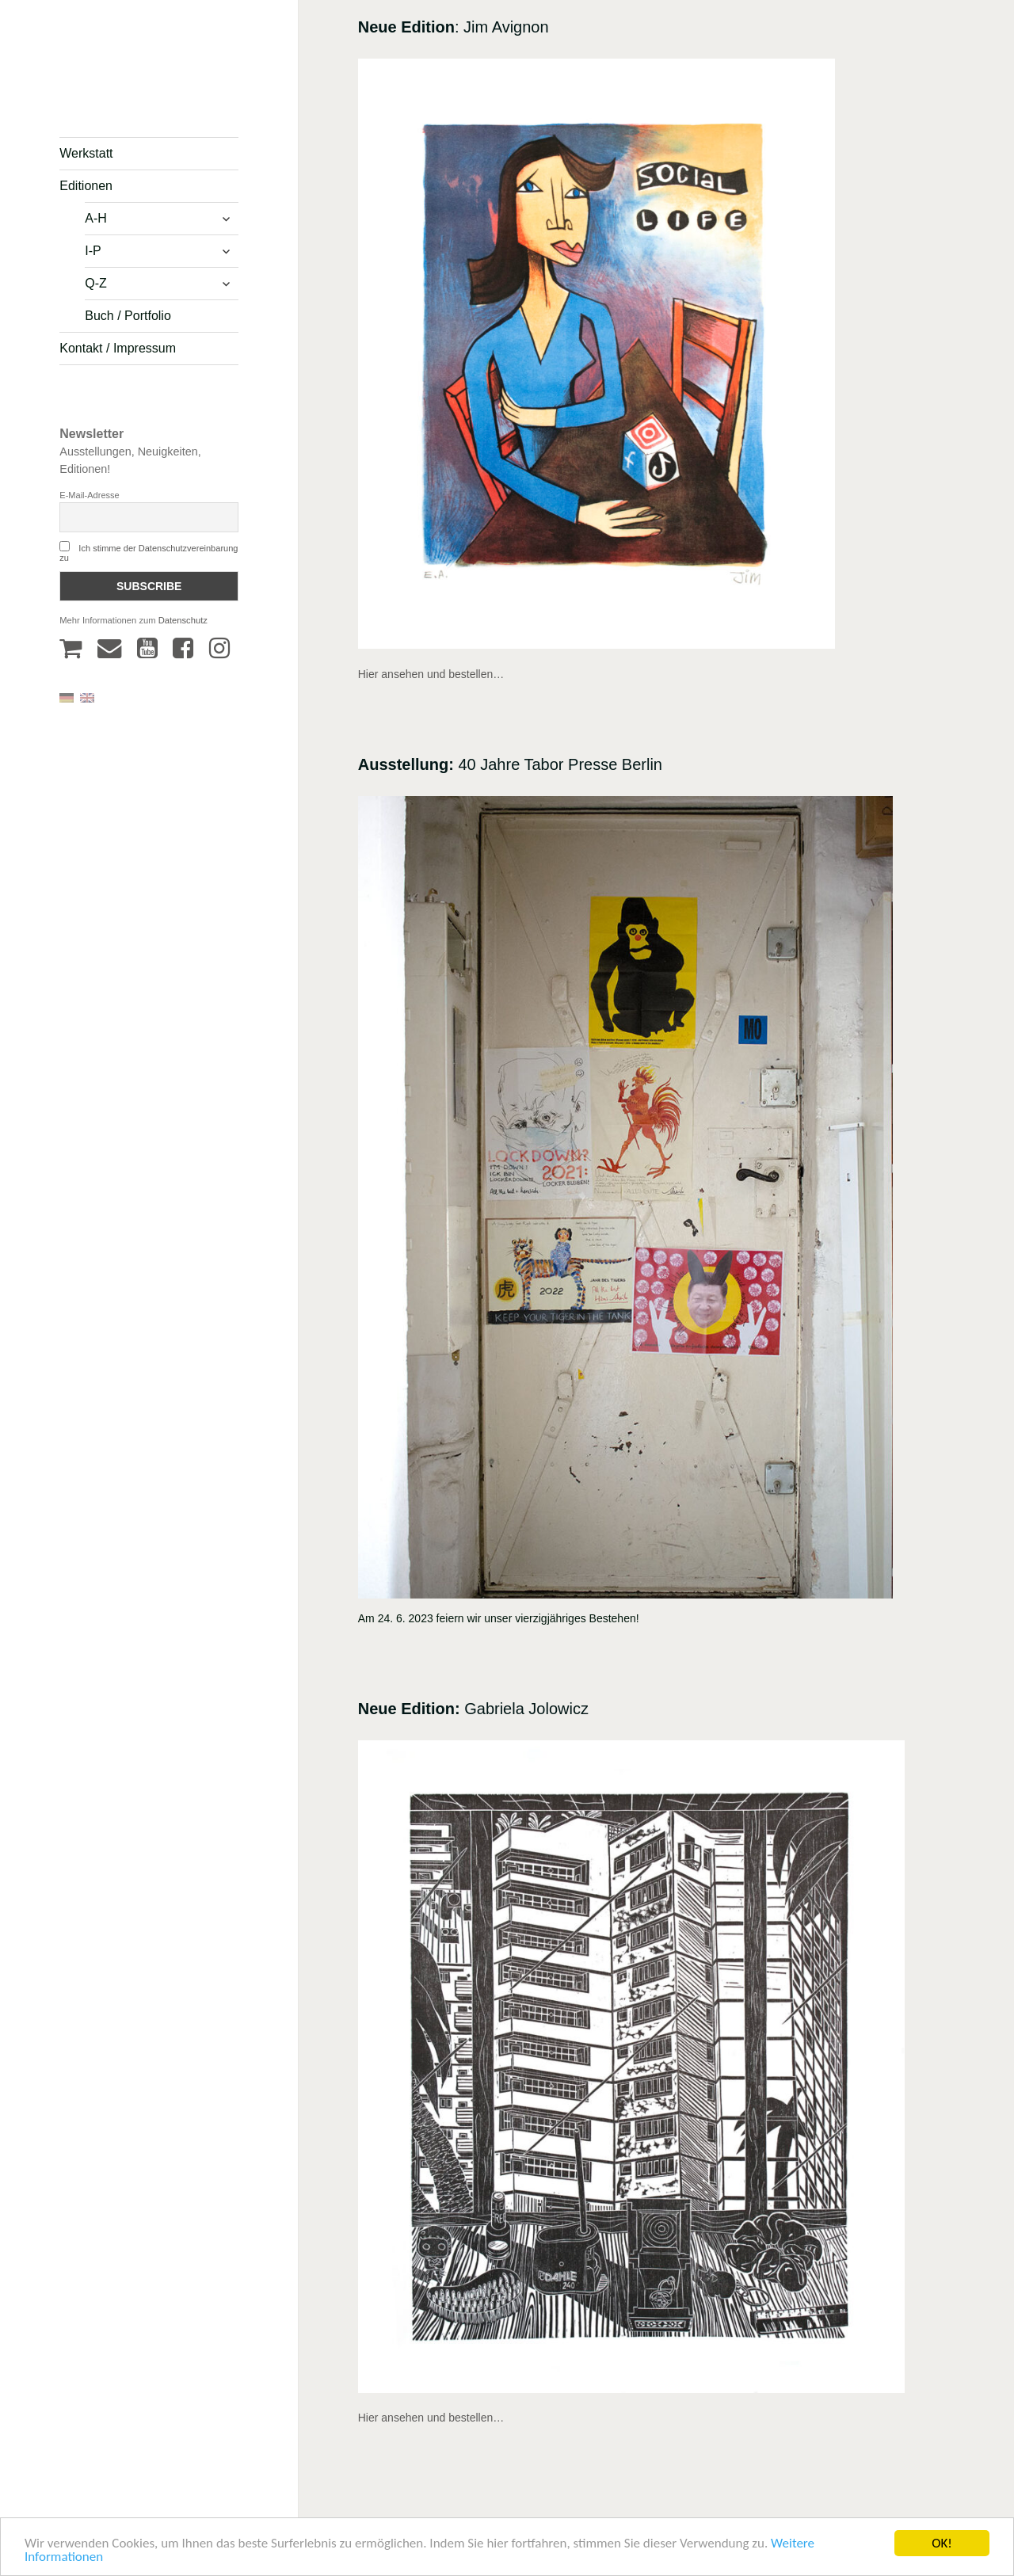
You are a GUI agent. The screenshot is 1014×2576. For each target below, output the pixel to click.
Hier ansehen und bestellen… (431, 674)
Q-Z (96, 283)
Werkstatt (85, 153)
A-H (96, 218)
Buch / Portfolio (128, 315)
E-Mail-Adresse (89, 495)
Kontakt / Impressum (117, 348)
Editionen (85, 185)
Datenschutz (183, 620)
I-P (93, 250)
